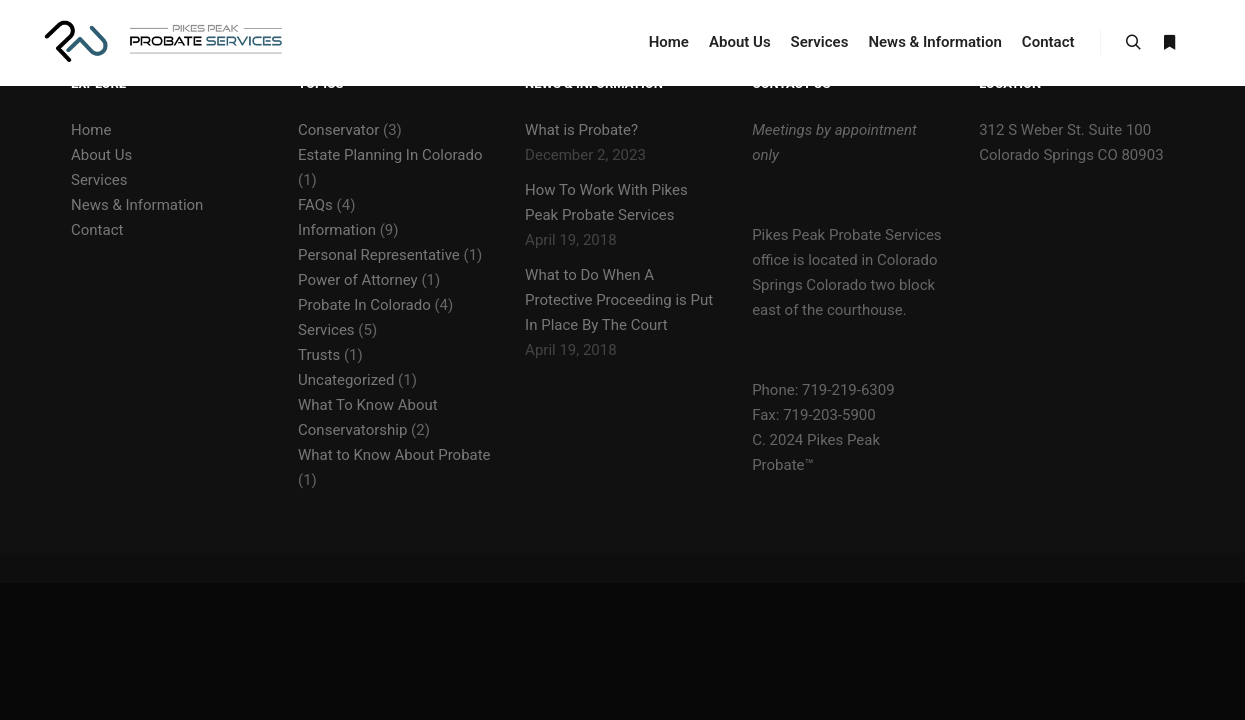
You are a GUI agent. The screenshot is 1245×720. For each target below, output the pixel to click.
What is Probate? (581, 130)
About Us (101, 155)
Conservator (338, 130)
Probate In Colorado (364, 305)
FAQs (315, 205)
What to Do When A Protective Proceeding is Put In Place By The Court (619, 300)
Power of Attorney (358, 280)
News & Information (137, 205)
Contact (97, 230)
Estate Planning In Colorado (390, 155)
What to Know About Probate (394, 455)
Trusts (319, 355)
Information (337, 230)
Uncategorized (346, 380)
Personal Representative (379, 255)
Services (99, 180)
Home (91, 130)
